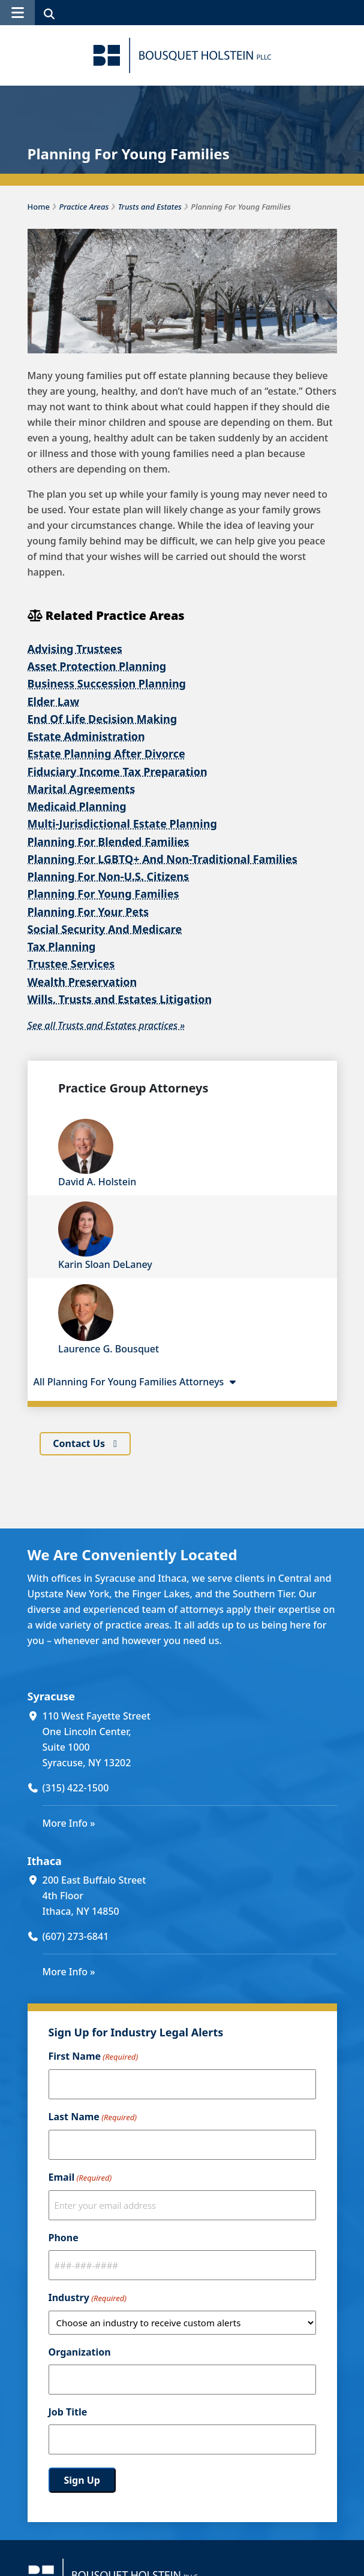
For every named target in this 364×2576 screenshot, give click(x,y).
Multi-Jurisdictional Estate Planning (122, 823)
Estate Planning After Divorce (106, 753)
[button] (17, 12)
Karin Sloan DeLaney (105, 1264)
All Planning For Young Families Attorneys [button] (136, 1381)
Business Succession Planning (107, 683)
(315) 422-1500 (76, 1787)
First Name (94, 2057)
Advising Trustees (75, 648)
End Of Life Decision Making (103, 719)
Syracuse (51, 1696)
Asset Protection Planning (97, 666)
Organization (80, 2352)
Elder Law (54, 701)
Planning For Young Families (103, 893)
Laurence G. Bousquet (108, 1348)
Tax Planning (62, 946)
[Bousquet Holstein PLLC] (182, 55)
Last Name (93, 2117)
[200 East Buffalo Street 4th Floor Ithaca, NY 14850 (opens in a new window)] (190, 1895)
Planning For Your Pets (88, 911)
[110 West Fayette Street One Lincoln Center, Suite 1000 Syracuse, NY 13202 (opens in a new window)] (190, 1739)
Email (80, 2177)
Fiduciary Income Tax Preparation (117, 771)
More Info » (69, 1822)
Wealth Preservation (82, 981)
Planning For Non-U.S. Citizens (108, 876)
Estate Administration (86, 736)
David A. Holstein (97, 1181)
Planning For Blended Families (108, 841)
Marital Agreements (82, 789)
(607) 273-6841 (76, 1936)
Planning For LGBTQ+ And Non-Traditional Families (162, 859)
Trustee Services (71, 963)
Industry (88, 2298)
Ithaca (45, 1860)
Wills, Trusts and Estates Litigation (120, 999)
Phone (64, 2237)
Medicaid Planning (77, 806)
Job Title (68, 2411)
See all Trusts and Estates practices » (106, 1025)
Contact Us (80, 1443)
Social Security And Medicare (105, 929)
